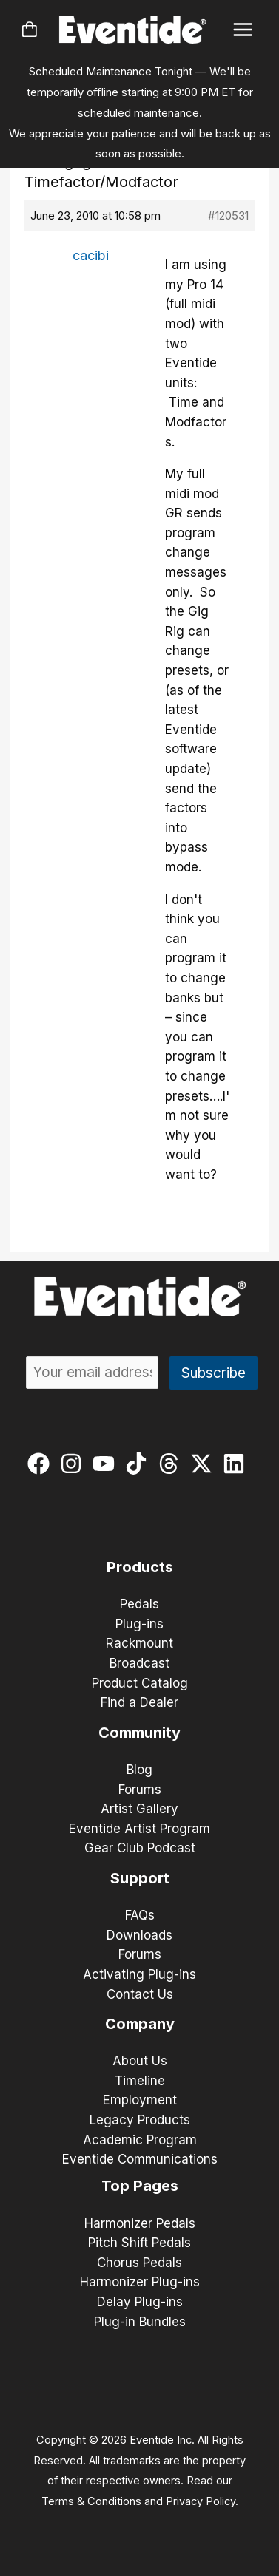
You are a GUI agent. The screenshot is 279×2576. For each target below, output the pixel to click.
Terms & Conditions (91, 2501)
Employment (140, 2100)
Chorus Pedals (139, 2262)
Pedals (139, 1604)
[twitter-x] (204, 1463)
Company (140, 2024)
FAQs (140, 1915)
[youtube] (107, 1463)
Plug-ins (139, 1624)
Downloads (139, 1935)
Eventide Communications (140, 2159)
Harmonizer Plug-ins (140, 2281)
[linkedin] (237, 1463)
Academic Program (140, 2139)
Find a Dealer (139, 1702)
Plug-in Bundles (140, 2321)
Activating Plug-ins (139, 1974)
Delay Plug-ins (140, 2301)
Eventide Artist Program (139, 1828)
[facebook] (41, 1463)
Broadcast (139, 1663)
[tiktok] (139, 1463)
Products (140, 1567)
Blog (139, 1769)
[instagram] (74, 1463)
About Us (139, 2060)
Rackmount (139, 1643)
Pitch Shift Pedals (139, 2242)
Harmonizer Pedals (139, 2223)
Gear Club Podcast (139, 1848)
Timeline (140, 2080)
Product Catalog (140, 1683)
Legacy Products (140, 2120)
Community (139, 1732)
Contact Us (140, 1994)
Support (139, 1878)
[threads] (172, 1463)
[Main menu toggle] (243, 30)
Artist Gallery (139, 1808)
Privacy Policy (200, 2501)
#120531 (228, 215)
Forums (139, 1789)
